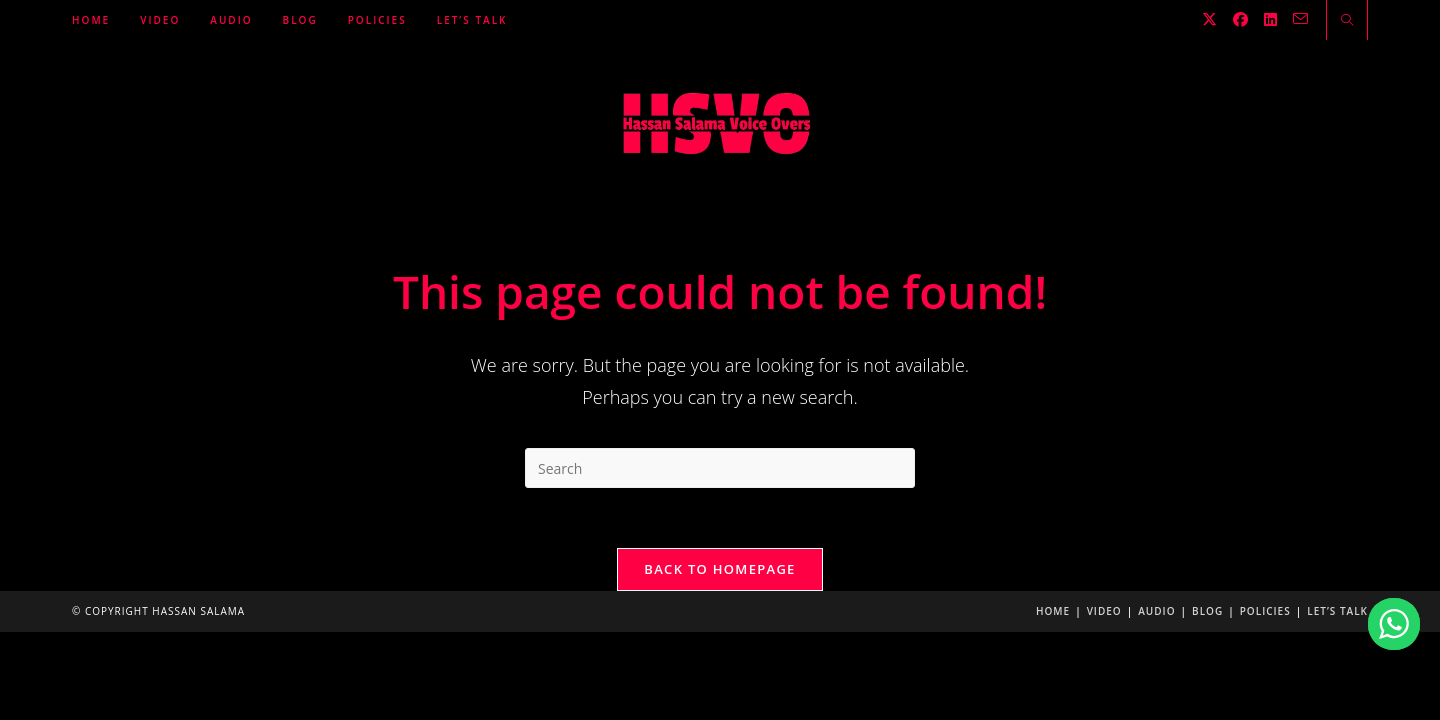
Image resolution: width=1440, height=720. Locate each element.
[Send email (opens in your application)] (1300, 19)
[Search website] (1347, 21)
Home (1053, 611)
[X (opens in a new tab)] (1209, 19)
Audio (1156, 611)
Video (1104, 611)
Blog (1207, 611)
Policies (1265, 611)
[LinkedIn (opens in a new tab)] (1270, 19)
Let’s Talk (1337, 611)
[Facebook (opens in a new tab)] (1240, 19)
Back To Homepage (719, 569)
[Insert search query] (720, 468)
